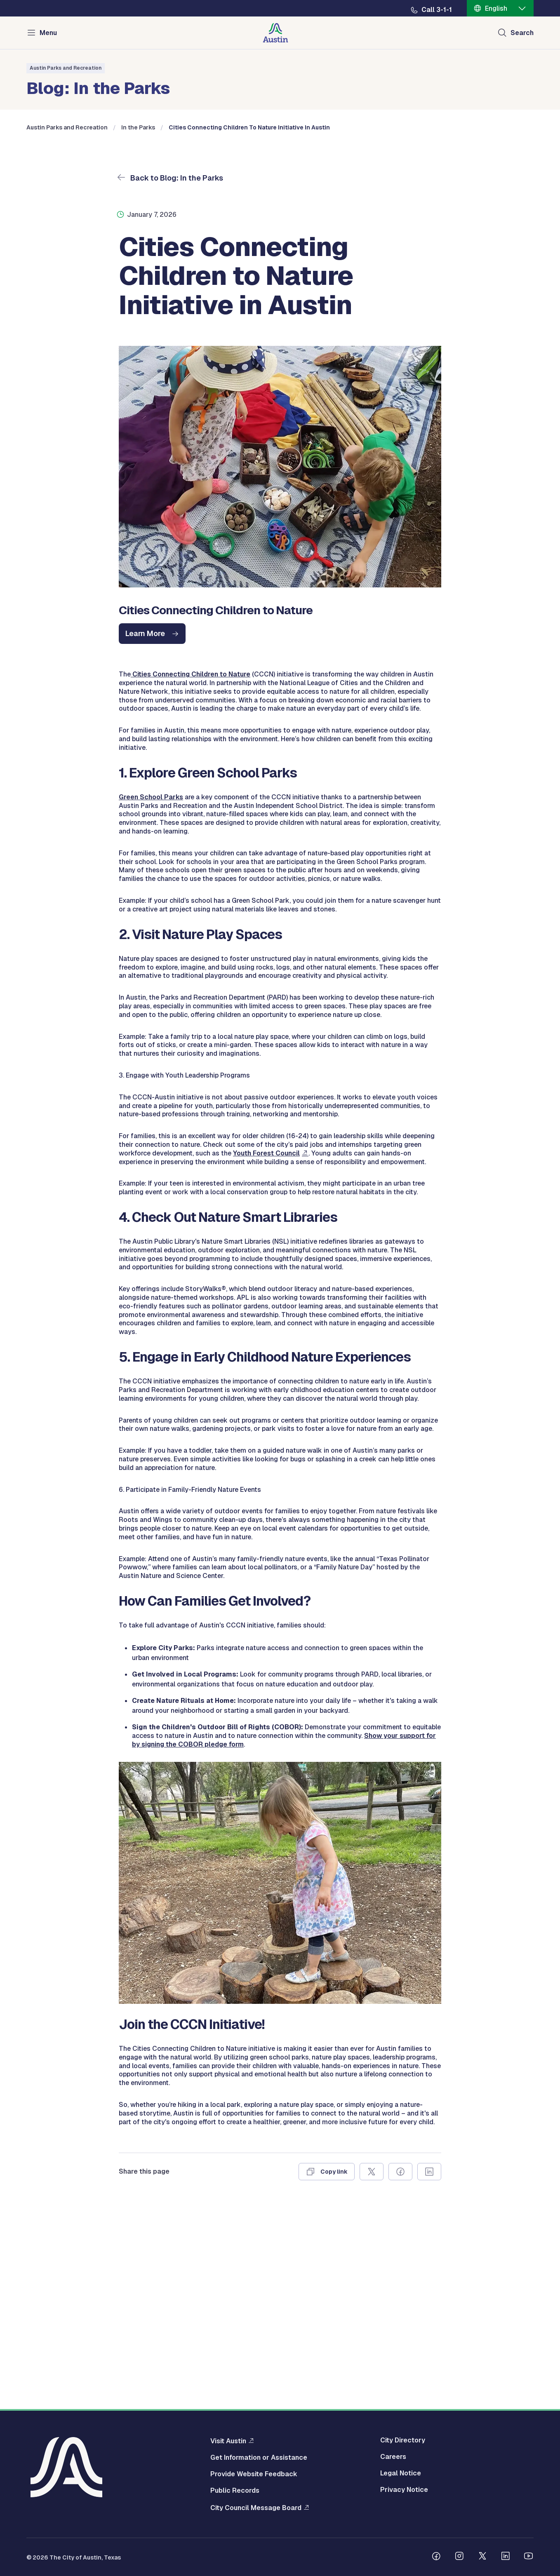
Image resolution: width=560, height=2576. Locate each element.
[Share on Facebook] (400, 2346)
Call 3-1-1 (436, 10)
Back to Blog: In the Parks (176, 353)
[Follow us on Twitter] (482, 2557)
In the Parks (138, 302)
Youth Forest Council (266, 1328)
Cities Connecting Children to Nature (190, 849)
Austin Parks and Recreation (65, 68)
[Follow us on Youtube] (529, 2557)
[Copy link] (327, 2346)
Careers (393, 2457)
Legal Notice (400, 2473)
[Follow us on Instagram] (459, 2557)
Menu (48, 32)
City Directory (402, 2440)
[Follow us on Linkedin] (506, 2557)
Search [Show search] (522, 32)
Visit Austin (228, 2440)
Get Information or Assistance (258, 2457)
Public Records (234, 2490)
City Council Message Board (255, 2507)
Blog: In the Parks (98, 86)
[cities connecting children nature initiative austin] (152, 808)
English (496, 8)
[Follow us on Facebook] (436, 2557)
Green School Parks (151, 971)
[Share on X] (372, 2346)
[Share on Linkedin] (429, 2346)
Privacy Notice (404, 2490)
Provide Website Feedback (253, 2474)
